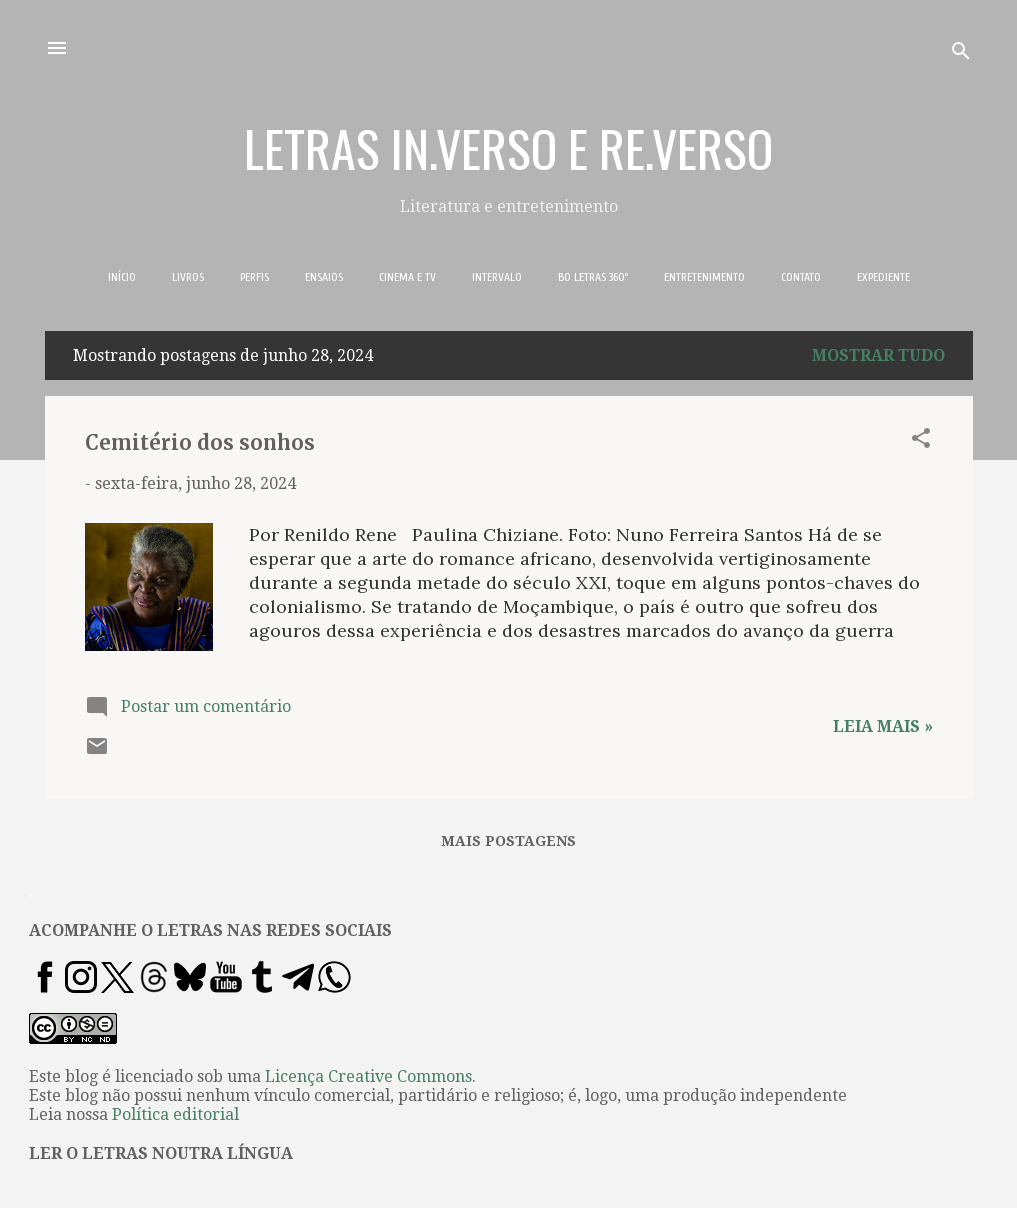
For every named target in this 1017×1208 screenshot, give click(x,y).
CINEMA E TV (407, 277)
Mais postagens (508, 841)
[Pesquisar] (961, 54)
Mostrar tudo (878, 355)
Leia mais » (883, 726)
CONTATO (801, 277)
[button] (921, 441)
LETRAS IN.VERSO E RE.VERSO (508, 147)
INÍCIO (122, 277)
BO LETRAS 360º (593, 277)
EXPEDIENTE (883, 277)
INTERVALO (497, 277)
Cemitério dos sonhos (200, 442)
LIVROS (188, 277)
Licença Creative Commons (368, 1076)
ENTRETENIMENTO (704, 277)
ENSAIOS (324, 277)
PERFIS (254, 277)
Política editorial (175, 1114)
